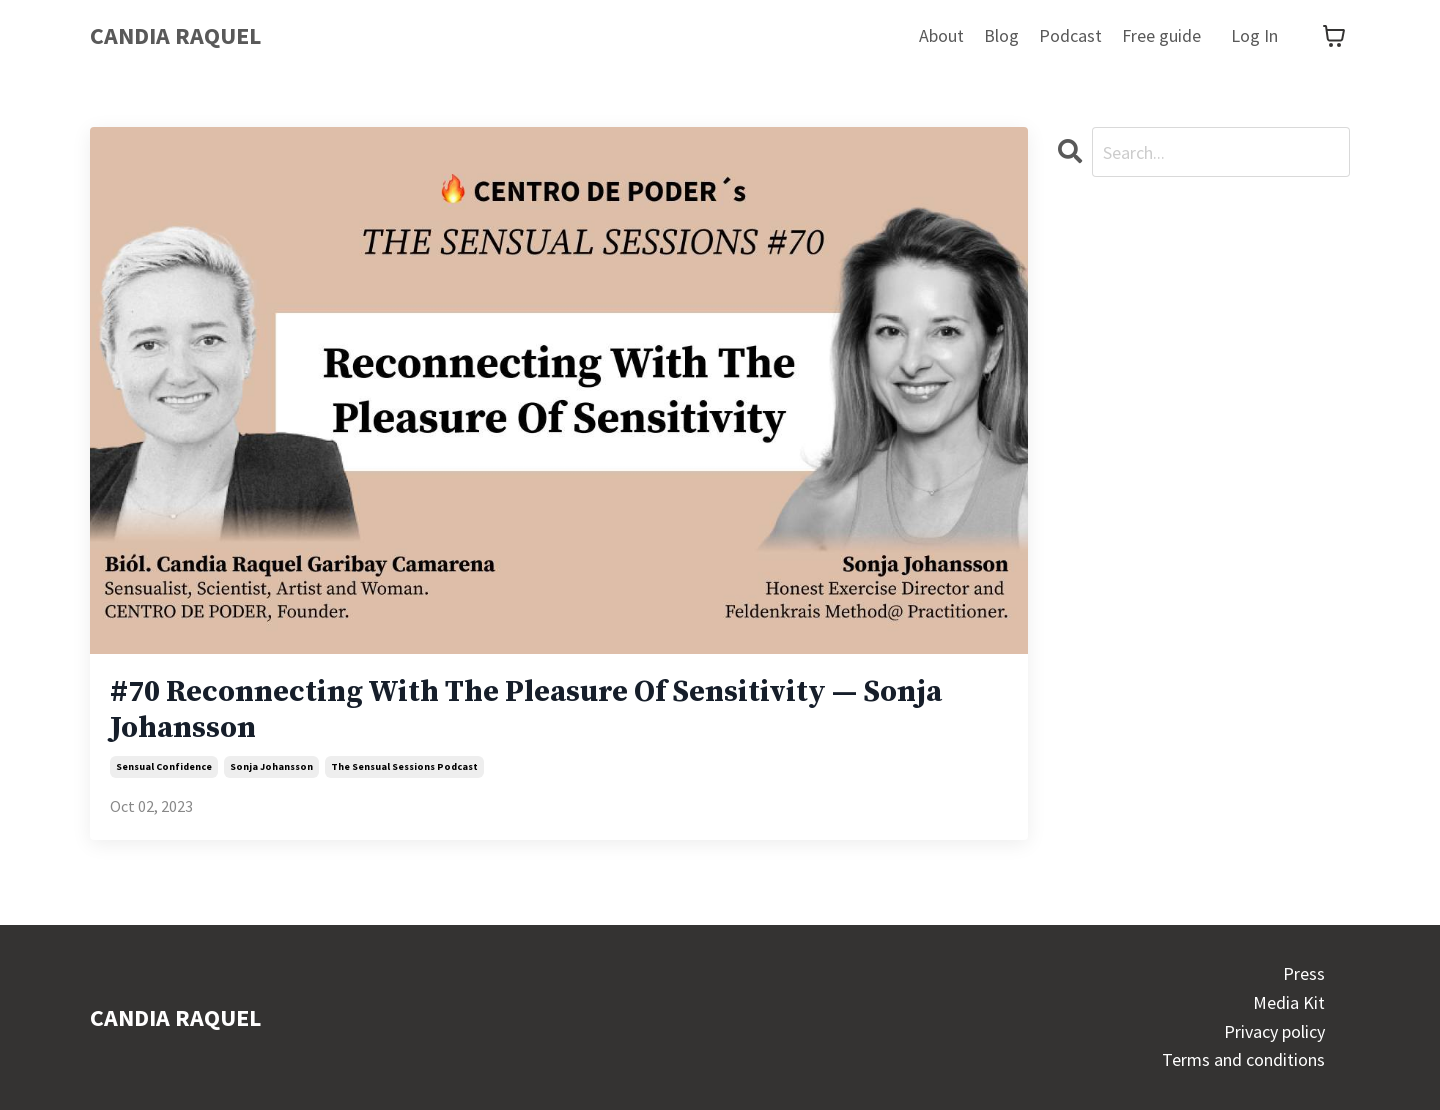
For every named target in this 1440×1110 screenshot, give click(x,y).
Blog (1001, 35)
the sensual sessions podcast (404, 766)
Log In (1254, 35)
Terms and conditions (1243, 1059)
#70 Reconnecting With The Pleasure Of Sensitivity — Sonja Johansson (526, 710)
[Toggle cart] (1334, 36)
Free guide (1161, 35)
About (941, 35)
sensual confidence (164, 766)
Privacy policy (1274, 1031)
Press (1304, 973)
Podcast (1070, 35)
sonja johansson (271, 766)
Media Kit (1289, 1002)
